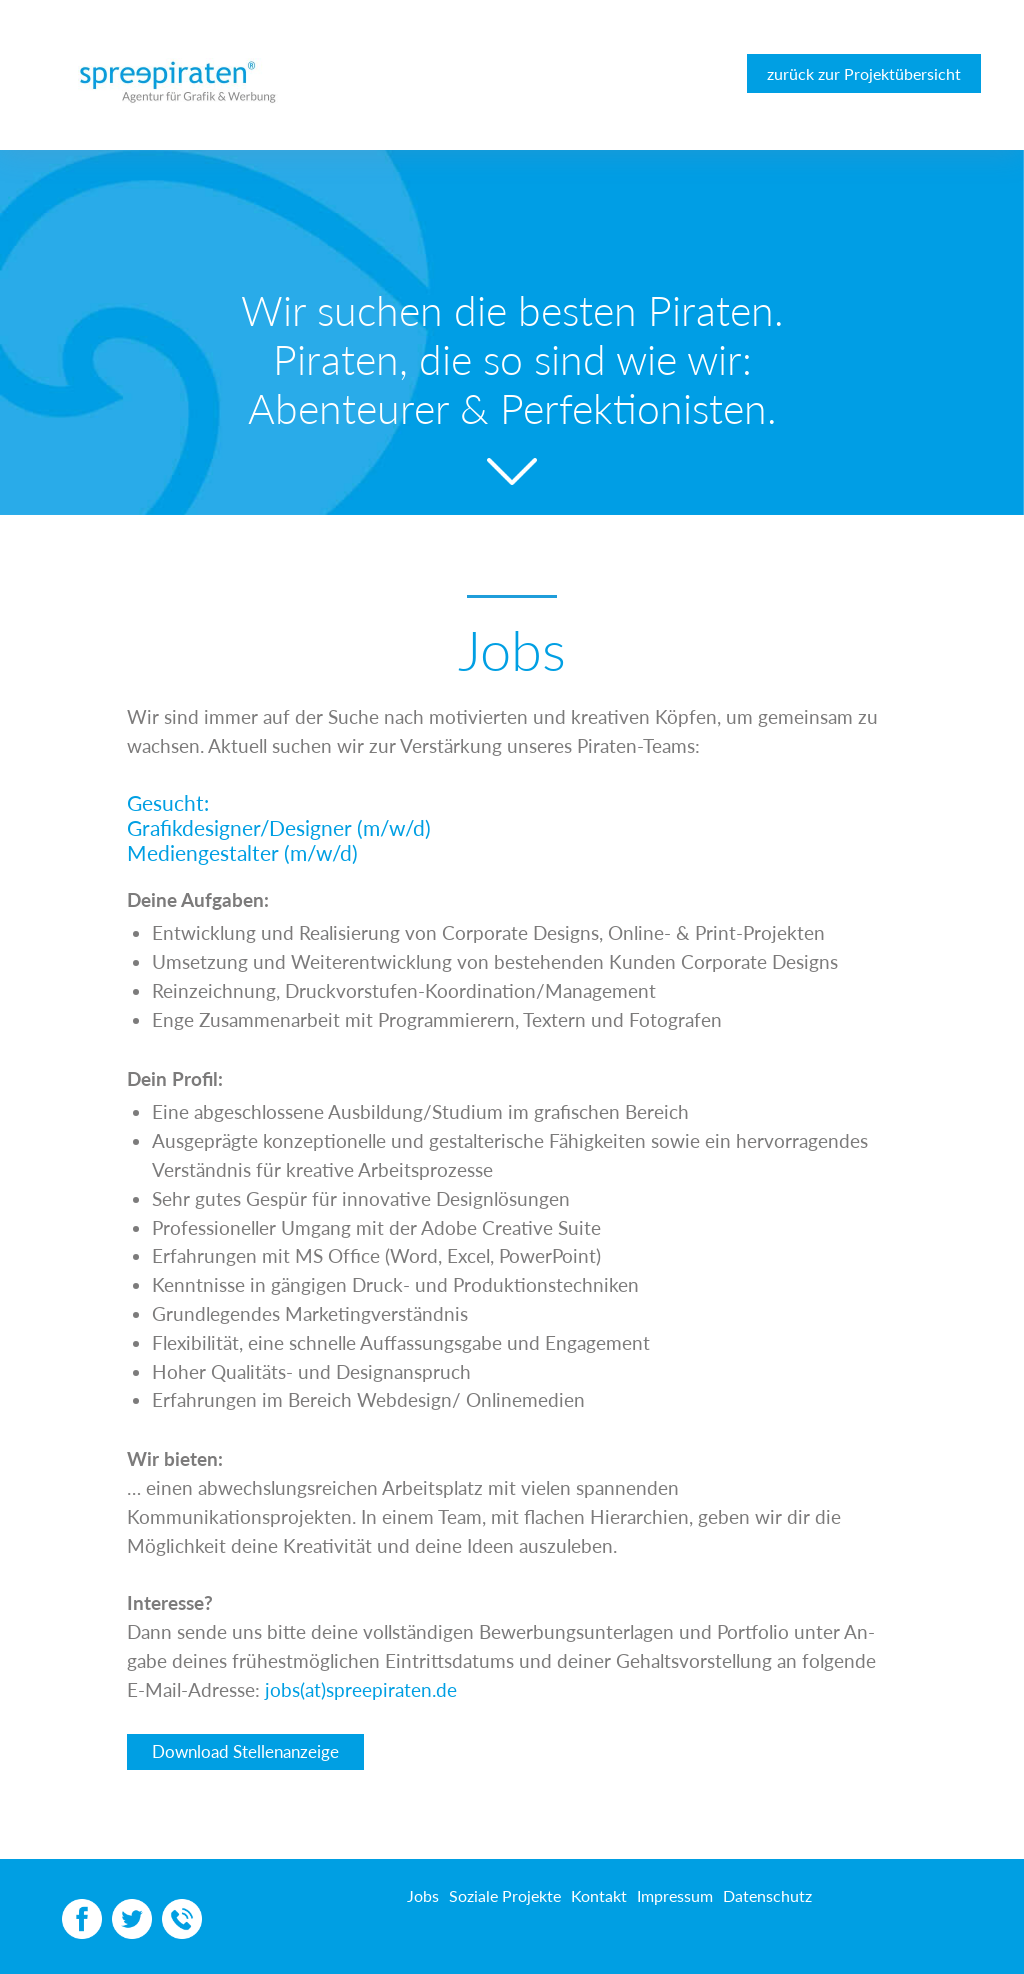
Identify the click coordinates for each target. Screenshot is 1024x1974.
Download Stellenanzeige (245, 1751)
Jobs (423, 1895)
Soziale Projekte (505, 1895)
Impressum (675, 1895)
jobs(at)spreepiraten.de (361, 1689)
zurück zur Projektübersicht (864, 73)
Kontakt (599, 1895)
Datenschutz (767, 1895)
